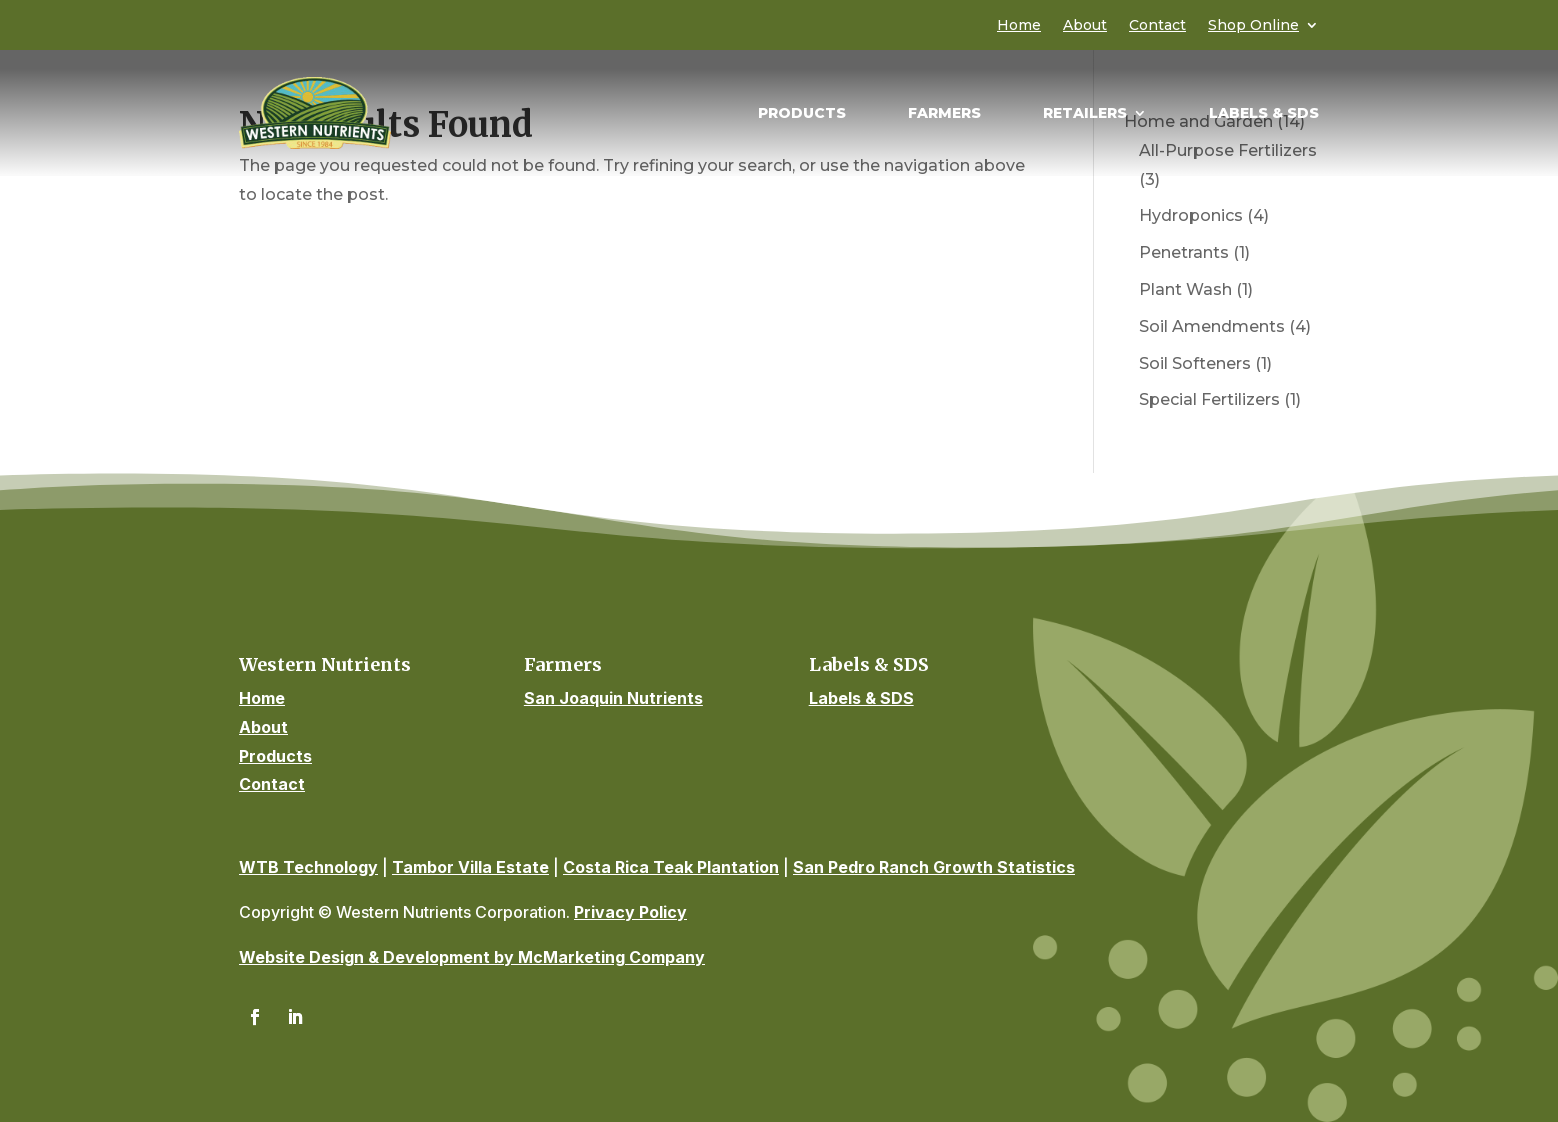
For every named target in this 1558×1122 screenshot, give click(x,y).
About (1085, 26)
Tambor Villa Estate (470, 867)
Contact (1157, 26)
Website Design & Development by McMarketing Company (472, 957)
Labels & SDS (1264, 114)
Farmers (944, 114)
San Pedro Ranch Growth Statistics (934, 867)
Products (802, 114)
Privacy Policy (630, 912)
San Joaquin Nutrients (613, 698)
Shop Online (1253, 26)
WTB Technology (308, 867)
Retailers (1085, 114)
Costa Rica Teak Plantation (671, 867)
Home (1019, 26)
